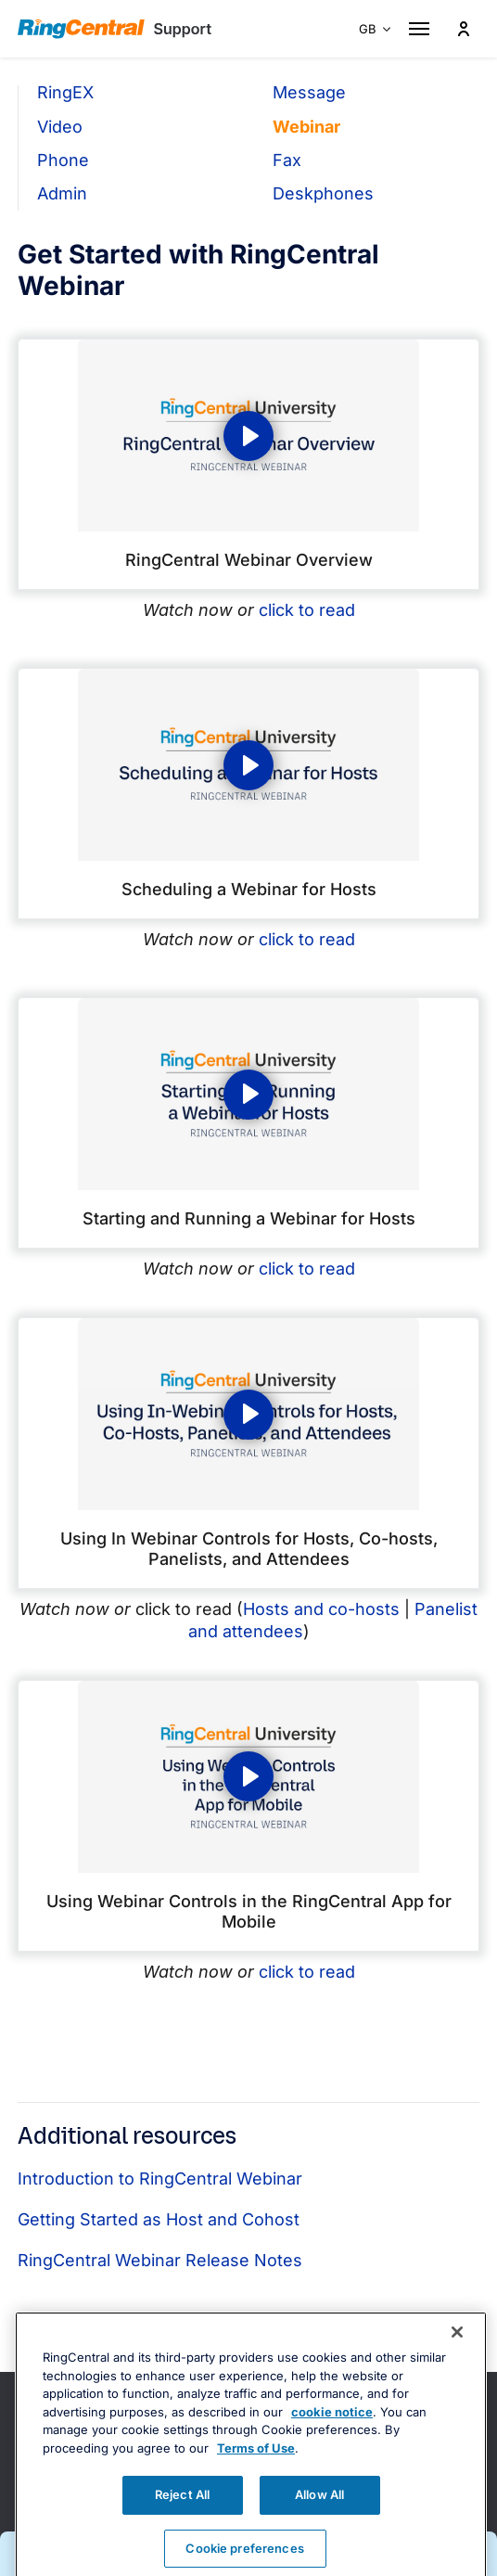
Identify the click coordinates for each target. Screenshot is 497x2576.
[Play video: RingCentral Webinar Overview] (248, 436)
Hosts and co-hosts (321, 1609)
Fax (287, 160)
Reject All (182, 2525)
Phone (63, 160)
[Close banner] (457, 2362)
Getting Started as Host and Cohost (158, 2219)
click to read (307, 610)
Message (309, 92)
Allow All (319, 2525)
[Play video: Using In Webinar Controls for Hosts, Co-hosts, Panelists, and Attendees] (248, 1414)
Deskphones (323, 193)
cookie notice (332, 2442)
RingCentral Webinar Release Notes (160, 2260)
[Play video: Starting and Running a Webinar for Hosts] (248, 1094)
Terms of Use (256, 2478)
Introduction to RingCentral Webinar (160, 2178)
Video (60, 126)
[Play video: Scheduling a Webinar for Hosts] (248, 765)
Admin (62, 193)
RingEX (65, 92)
